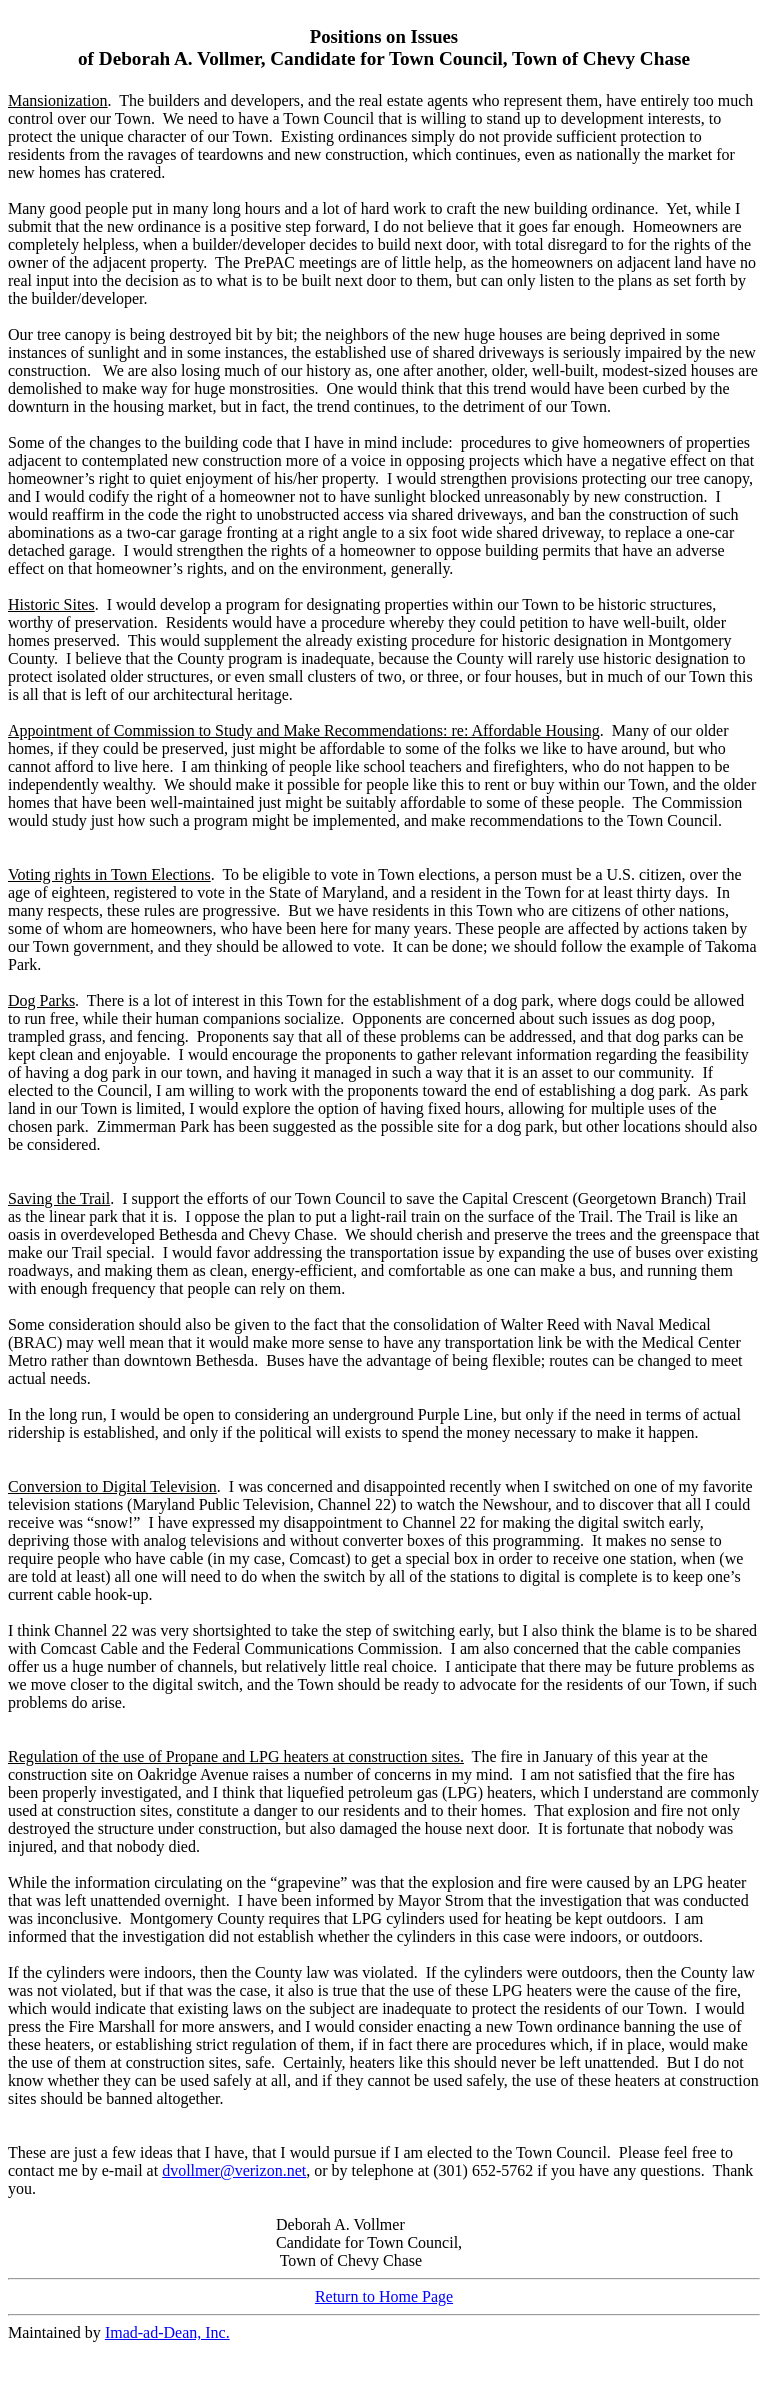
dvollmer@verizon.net (234, 2170)
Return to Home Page (384, 2296)
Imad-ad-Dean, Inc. (167, 2332)
